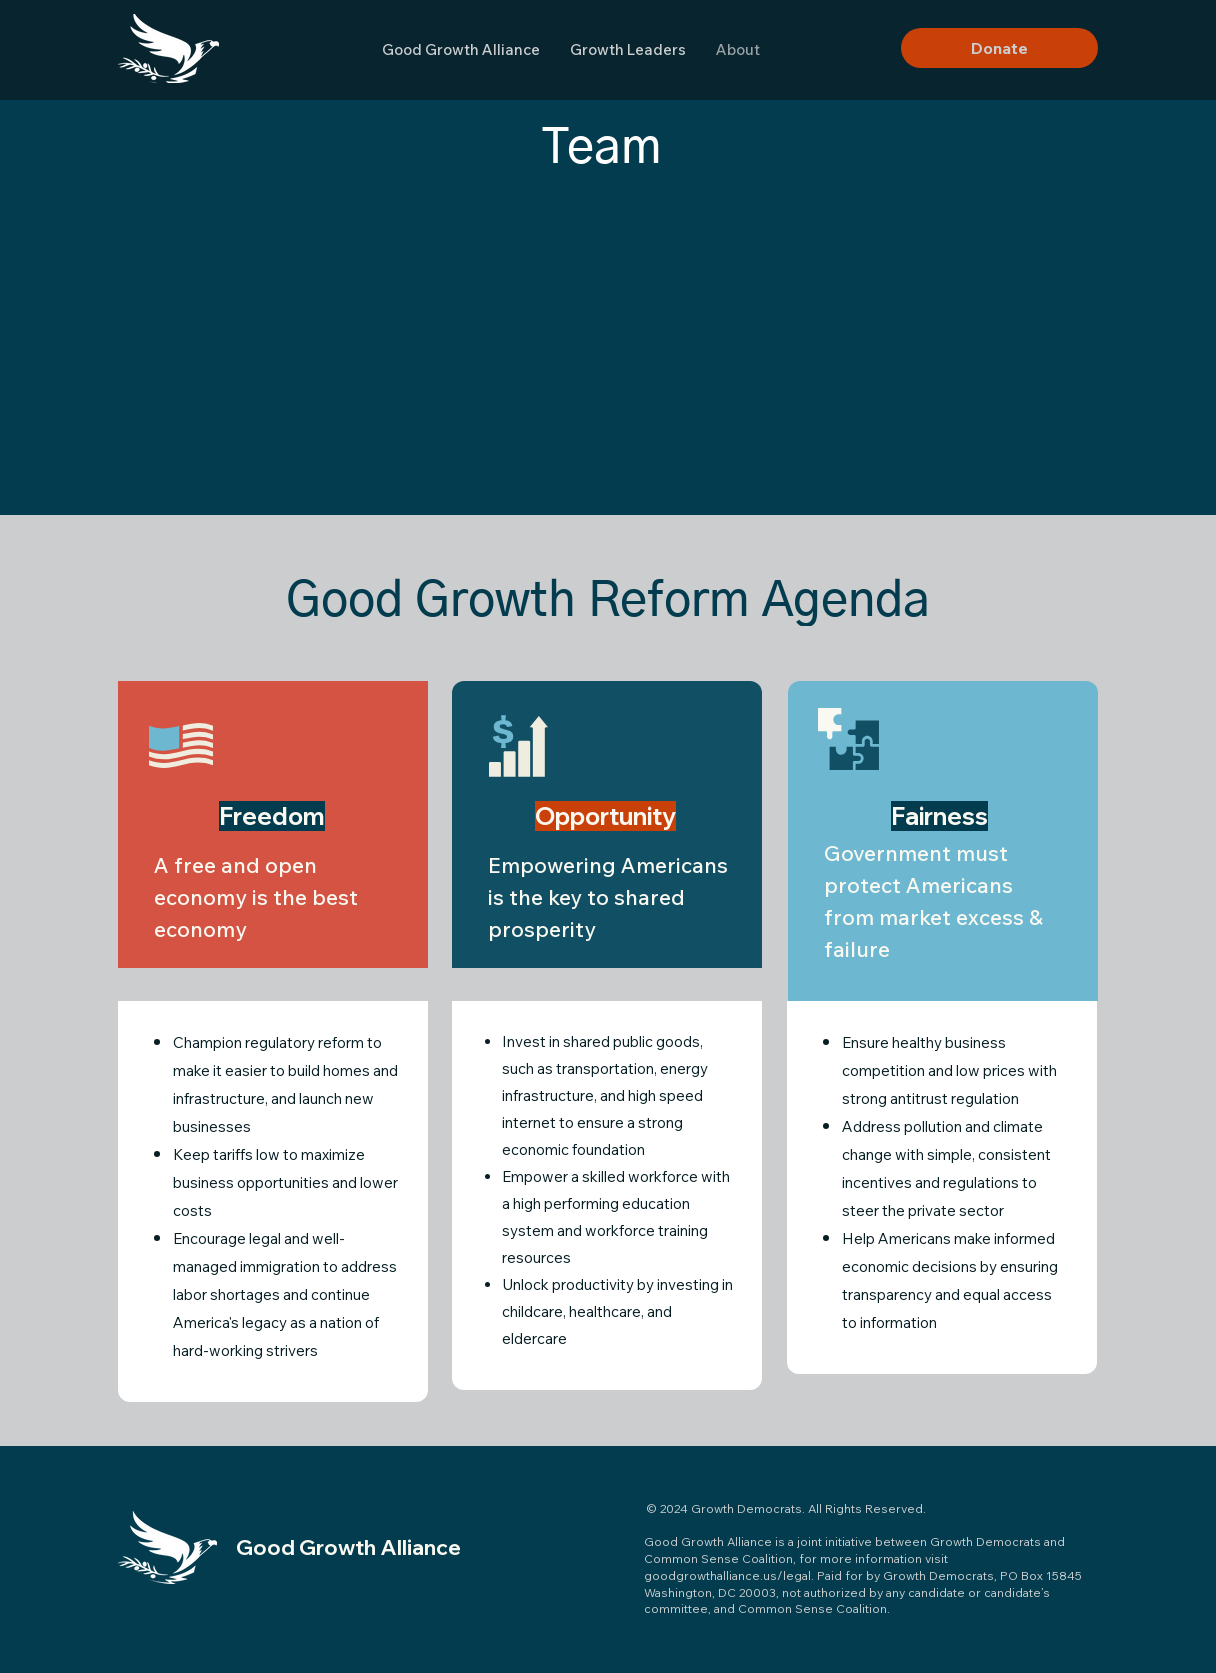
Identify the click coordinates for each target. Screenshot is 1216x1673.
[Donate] (999, 48)
